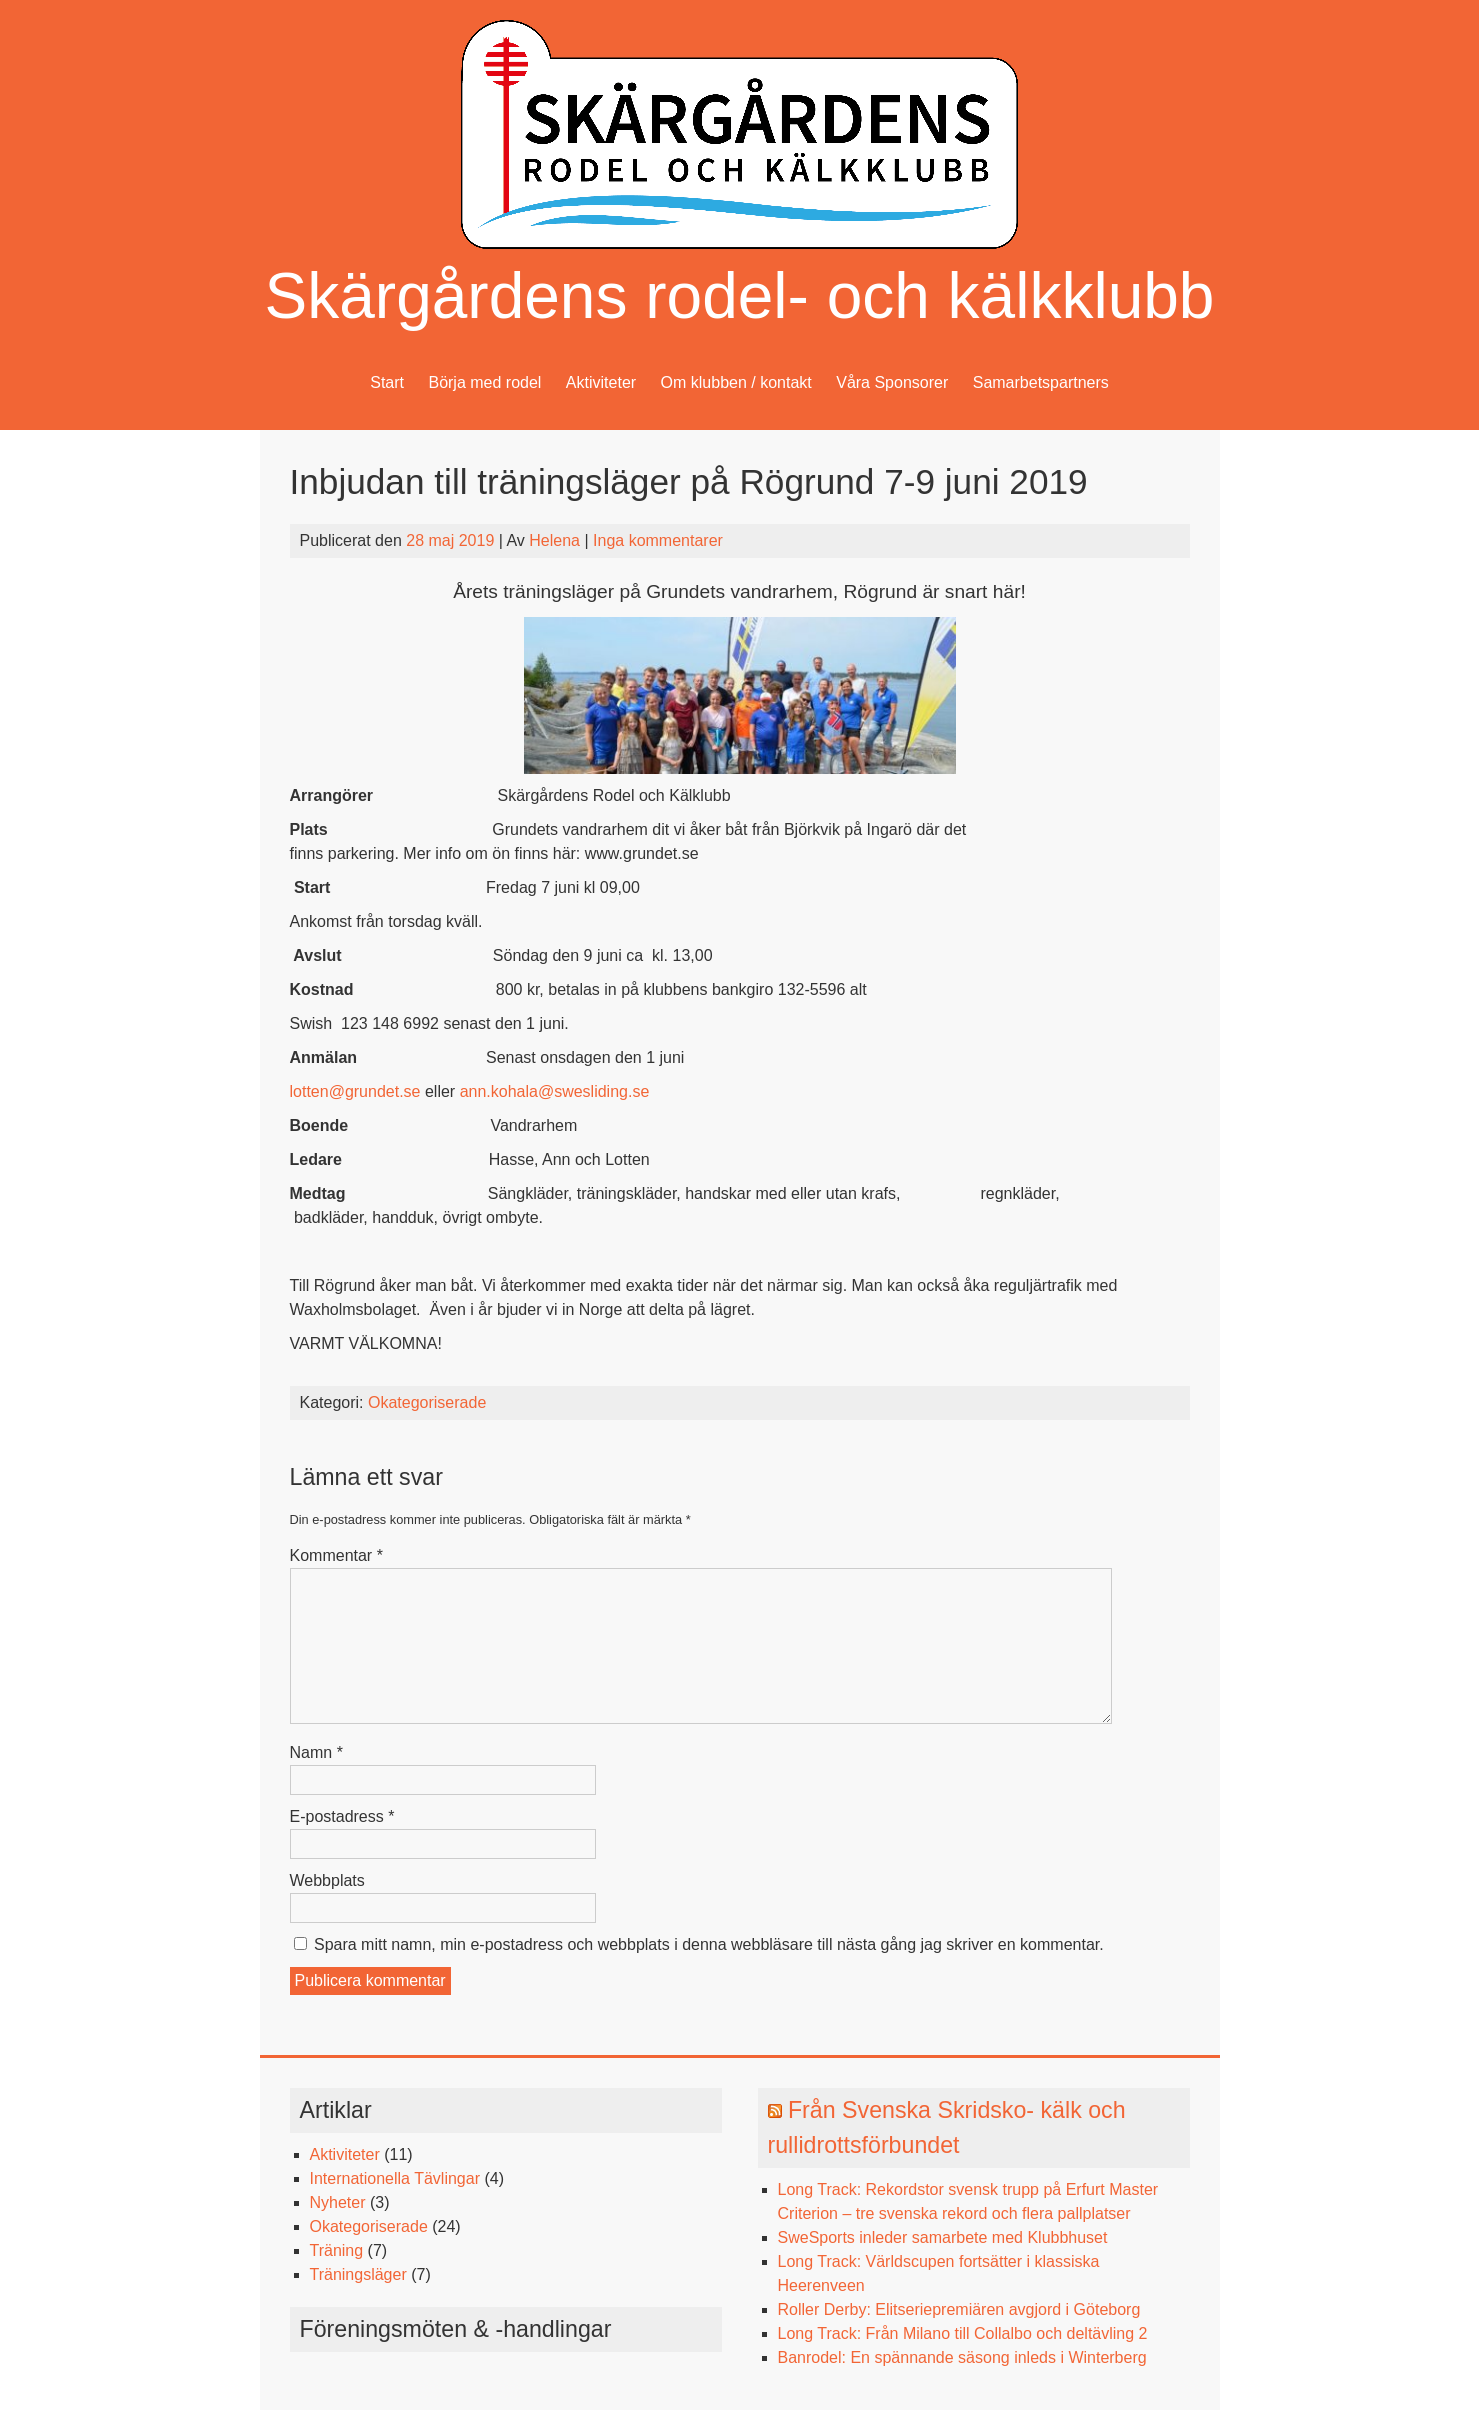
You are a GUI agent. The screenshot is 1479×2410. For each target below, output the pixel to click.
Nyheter (338, 2202)
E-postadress (342, 1816)
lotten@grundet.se (355, 1091)
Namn (316, 1752)
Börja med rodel (484, 382)
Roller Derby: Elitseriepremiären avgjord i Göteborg (959, 2309)
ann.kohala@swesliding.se (555, 1091)
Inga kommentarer (658, 540)
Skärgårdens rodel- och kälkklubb (740, 296)
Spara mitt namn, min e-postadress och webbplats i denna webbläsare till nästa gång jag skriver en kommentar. (709, 1944)
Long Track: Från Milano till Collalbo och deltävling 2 (963, 2333)
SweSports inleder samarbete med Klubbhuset (943, 2237)
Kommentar (336, 1555)
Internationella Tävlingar (395, 2178)
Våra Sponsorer (892, 382)
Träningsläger (358, 2274)
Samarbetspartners (1041, 382)
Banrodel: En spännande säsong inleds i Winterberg (962, 2357)
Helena (554, 540)
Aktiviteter (601, 382)
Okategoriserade (427, 1402)
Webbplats (327, 1880)
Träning (337, 2250)
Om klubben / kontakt (736, 382)
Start (387, 382)
